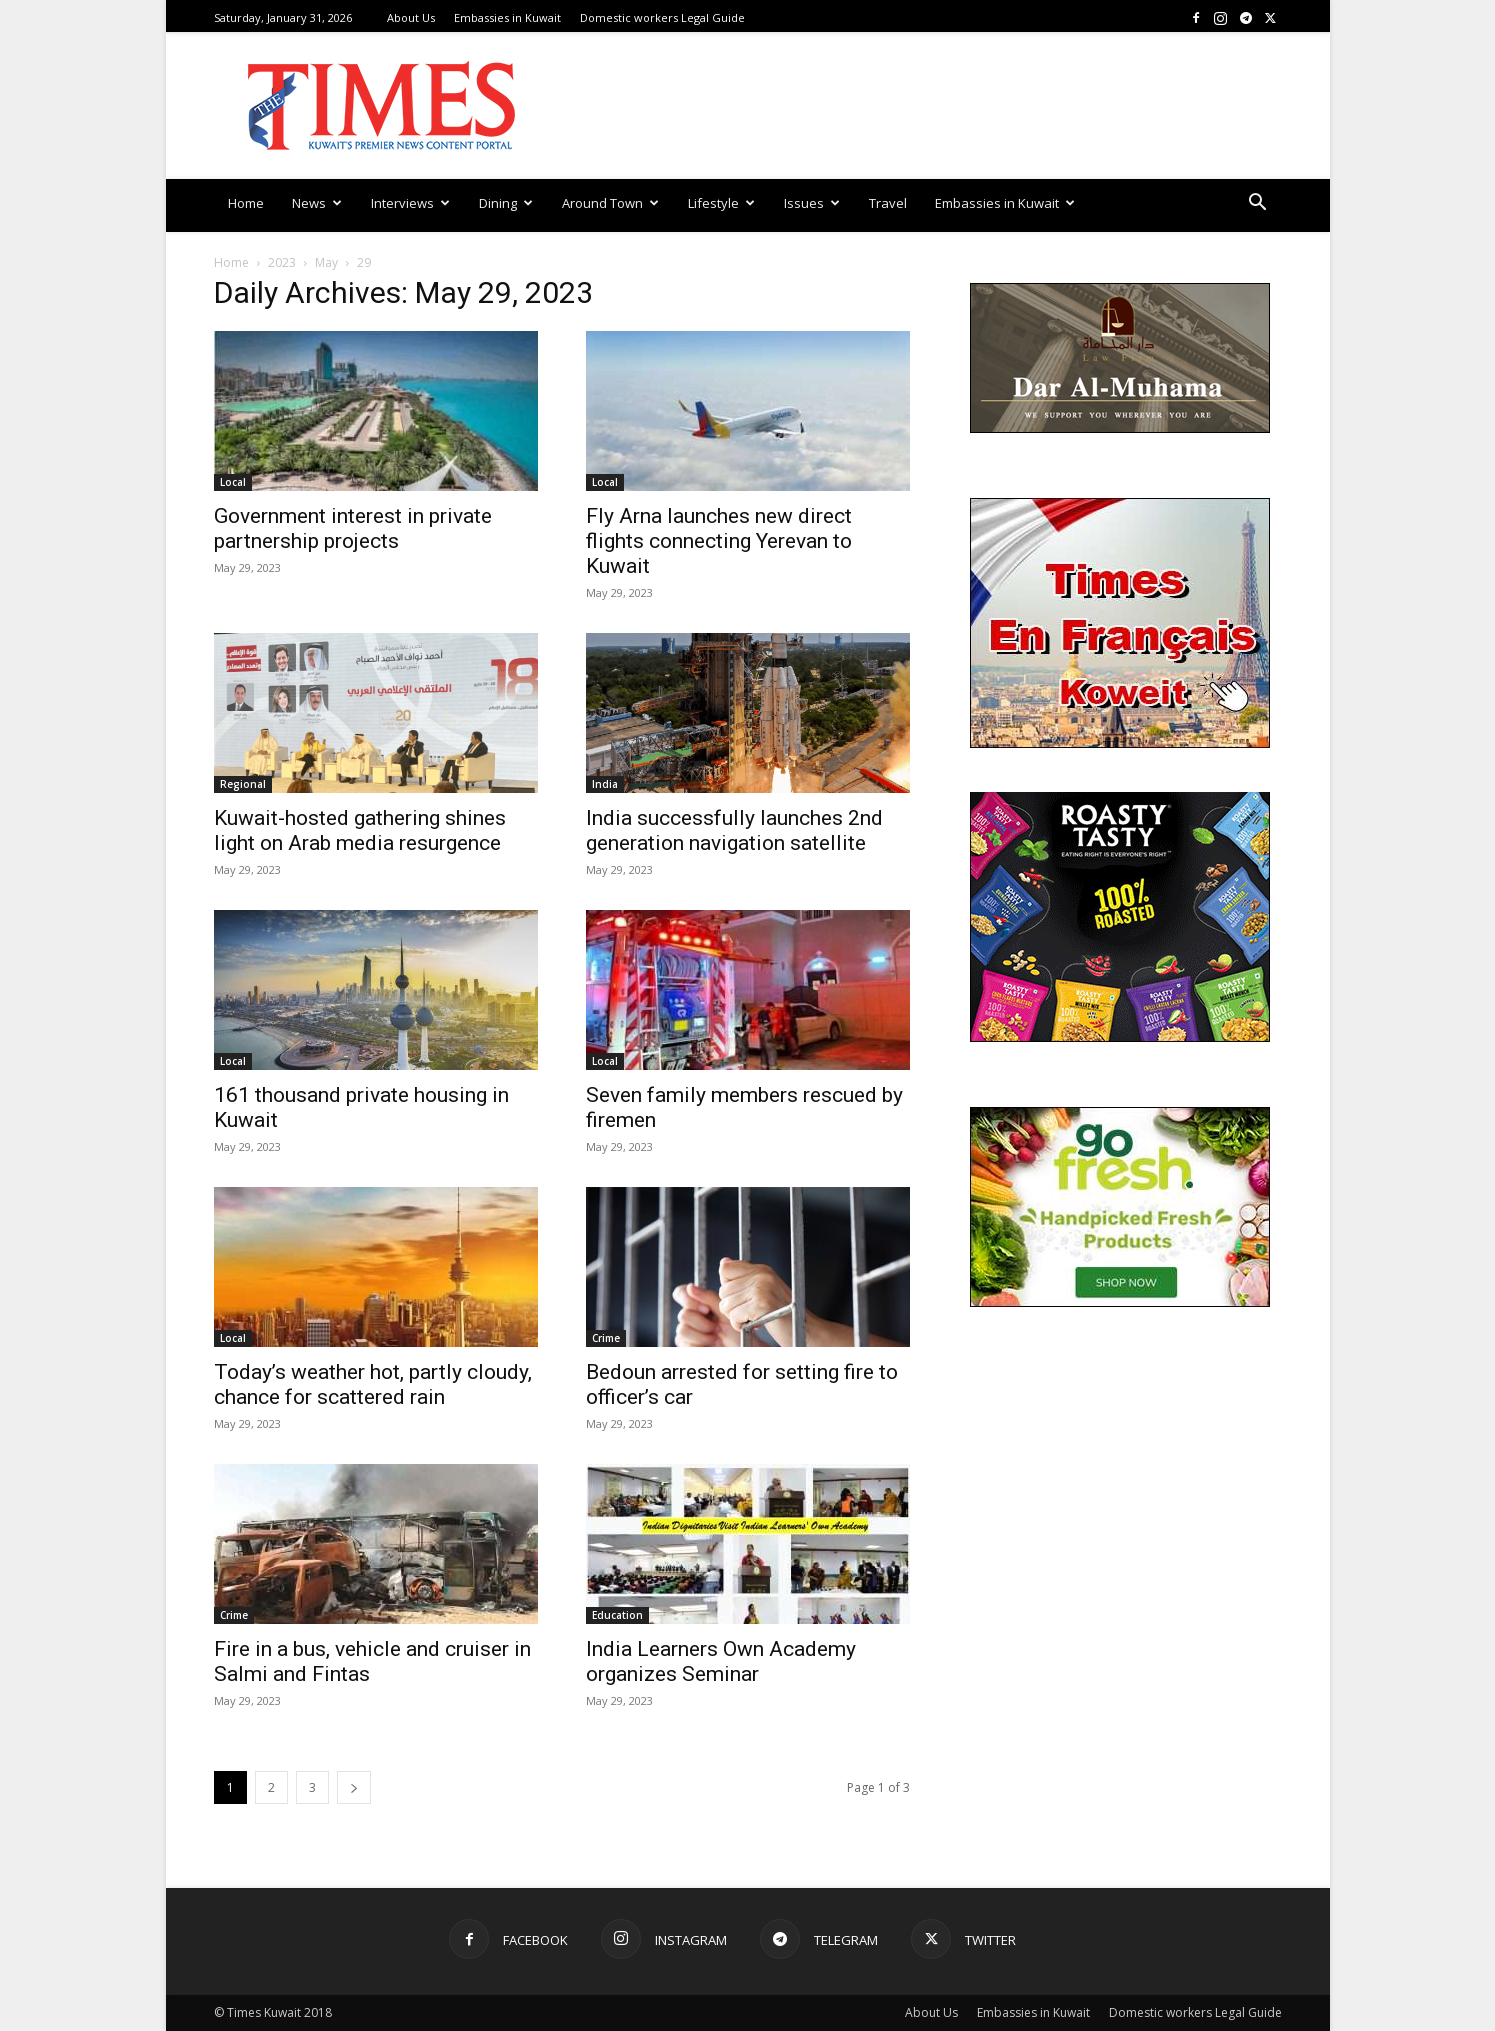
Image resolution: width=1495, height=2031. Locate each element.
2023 (282, 262)
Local (233, 482)
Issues (812, 203)
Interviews (410, 203)
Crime (606, 1338)
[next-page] (354, 1787)
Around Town (610, 203)
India (605, 784)
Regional (243, 784)
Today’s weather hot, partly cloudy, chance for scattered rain (373, 1384)
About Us (411, 17)
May (326, 262)
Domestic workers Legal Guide (662, 17)
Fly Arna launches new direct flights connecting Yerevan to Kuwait (719, 541)
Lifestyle (721, 203)
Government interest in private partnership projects (353, 528)
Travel (888, 203)
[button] (1258, 204)
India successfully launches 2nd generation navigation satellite (734, 830)
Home (246, 203)
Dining (506, 203)
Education (617, 1615)
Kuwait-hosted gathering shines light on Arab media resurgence (360, 830)
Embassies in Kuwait (507, 17)
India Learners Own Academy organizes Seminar (721, 1661)
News (317, 203)
